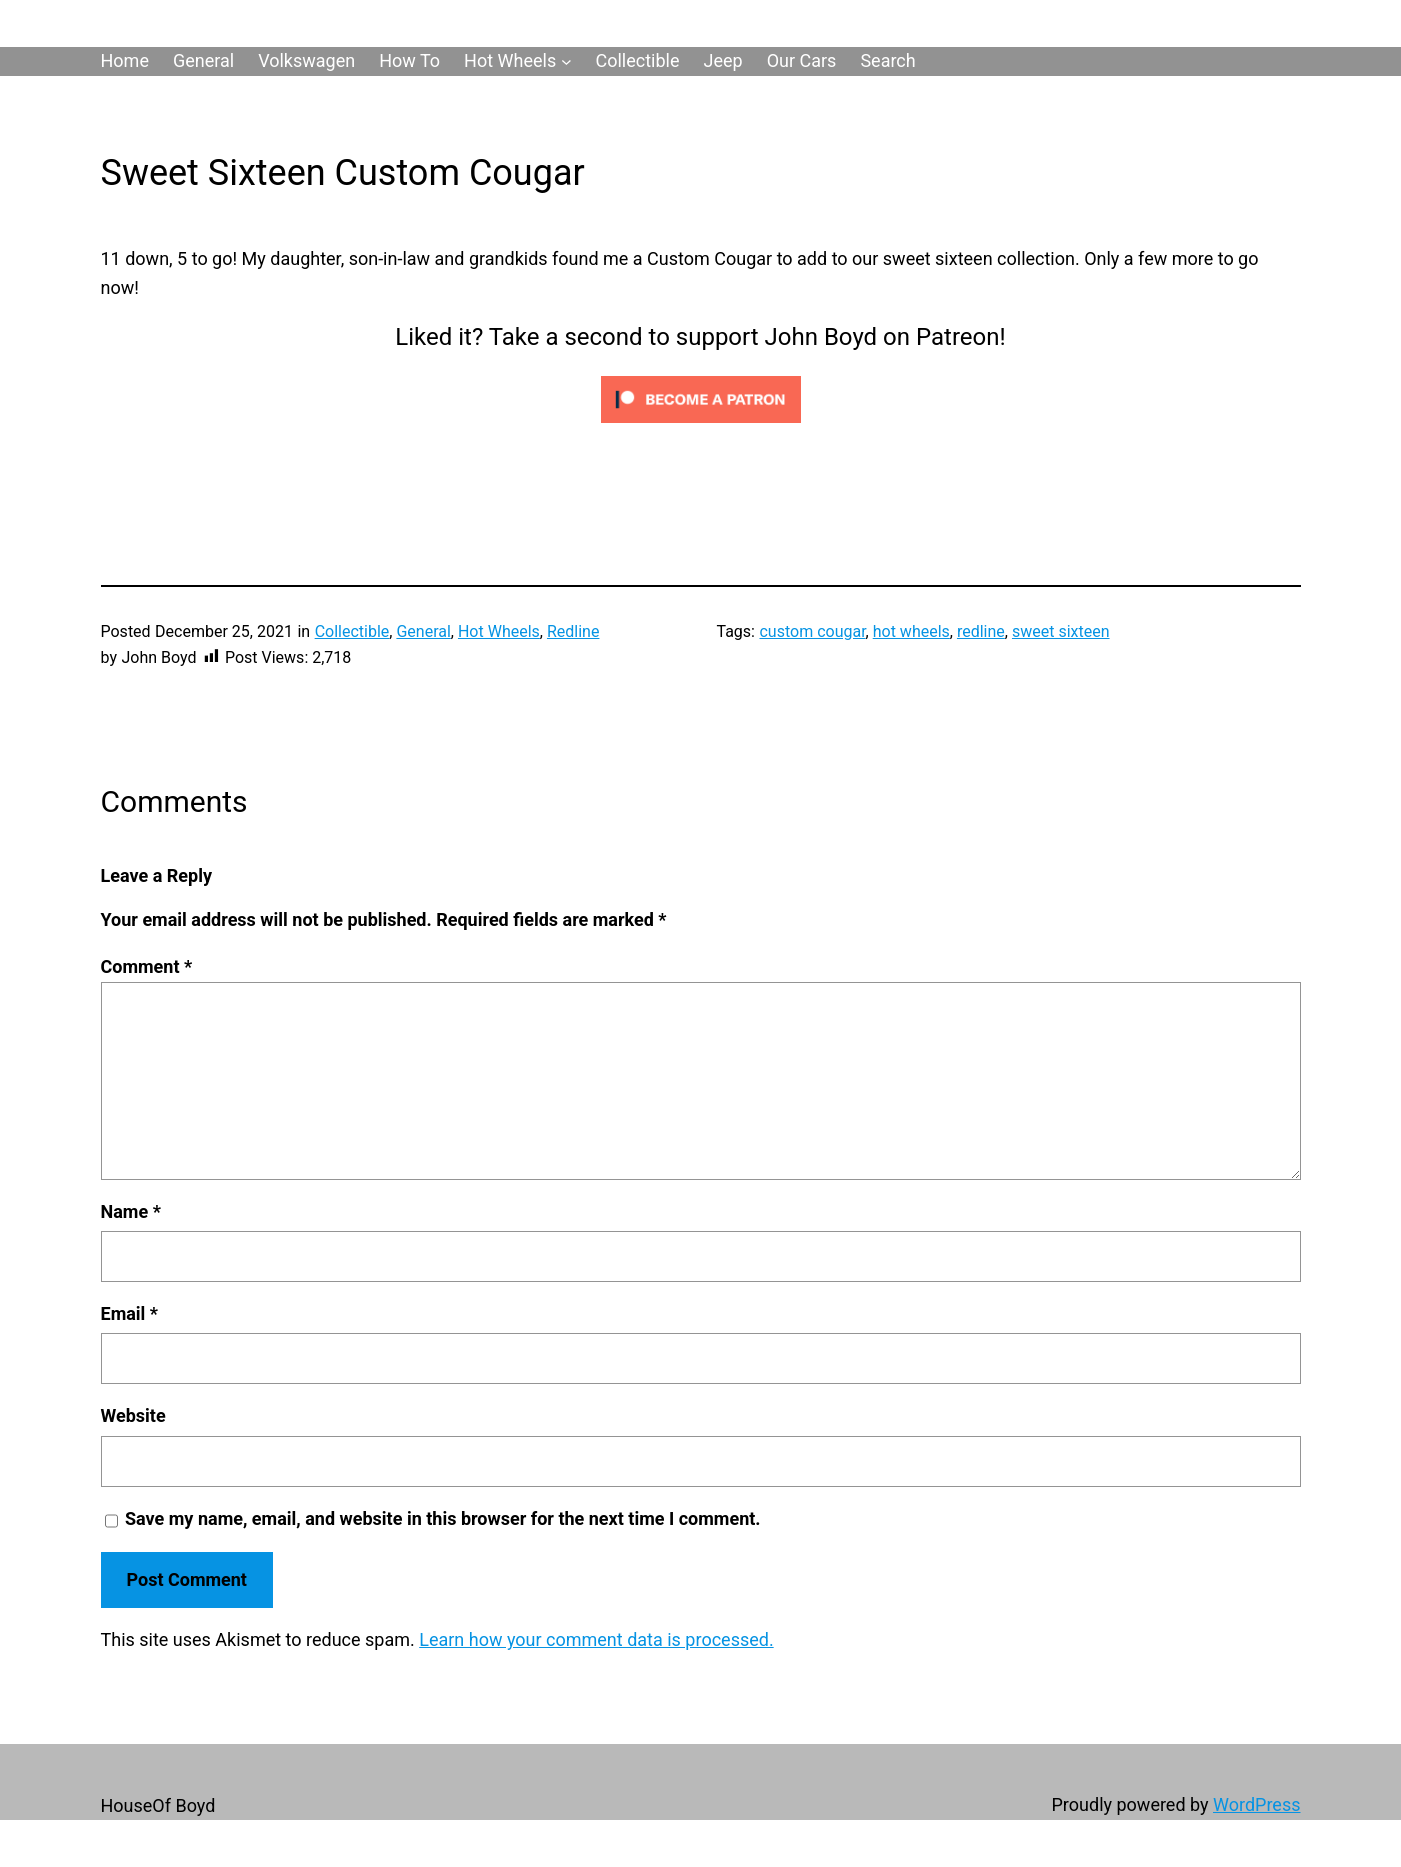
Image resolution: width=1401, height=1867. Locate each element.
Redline (573, 631)
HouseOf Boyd (158, 1805)
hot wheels (911, 631)
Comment (147, 966)
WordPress (1256, 1804)
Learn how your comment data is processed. (596, 1639)
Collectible (352, 631)
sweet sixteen (1061, 631)
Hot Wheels (499, 631)
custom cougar (812, 631)
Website (133, 1415)
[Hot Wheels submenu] (566, 61)
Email (130, 1313)
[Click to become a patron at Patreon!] (701, 426)
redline (981, 631)
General (423, 631)
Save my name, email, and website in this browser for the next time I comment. (443, 1518)
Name (131, 1211)
